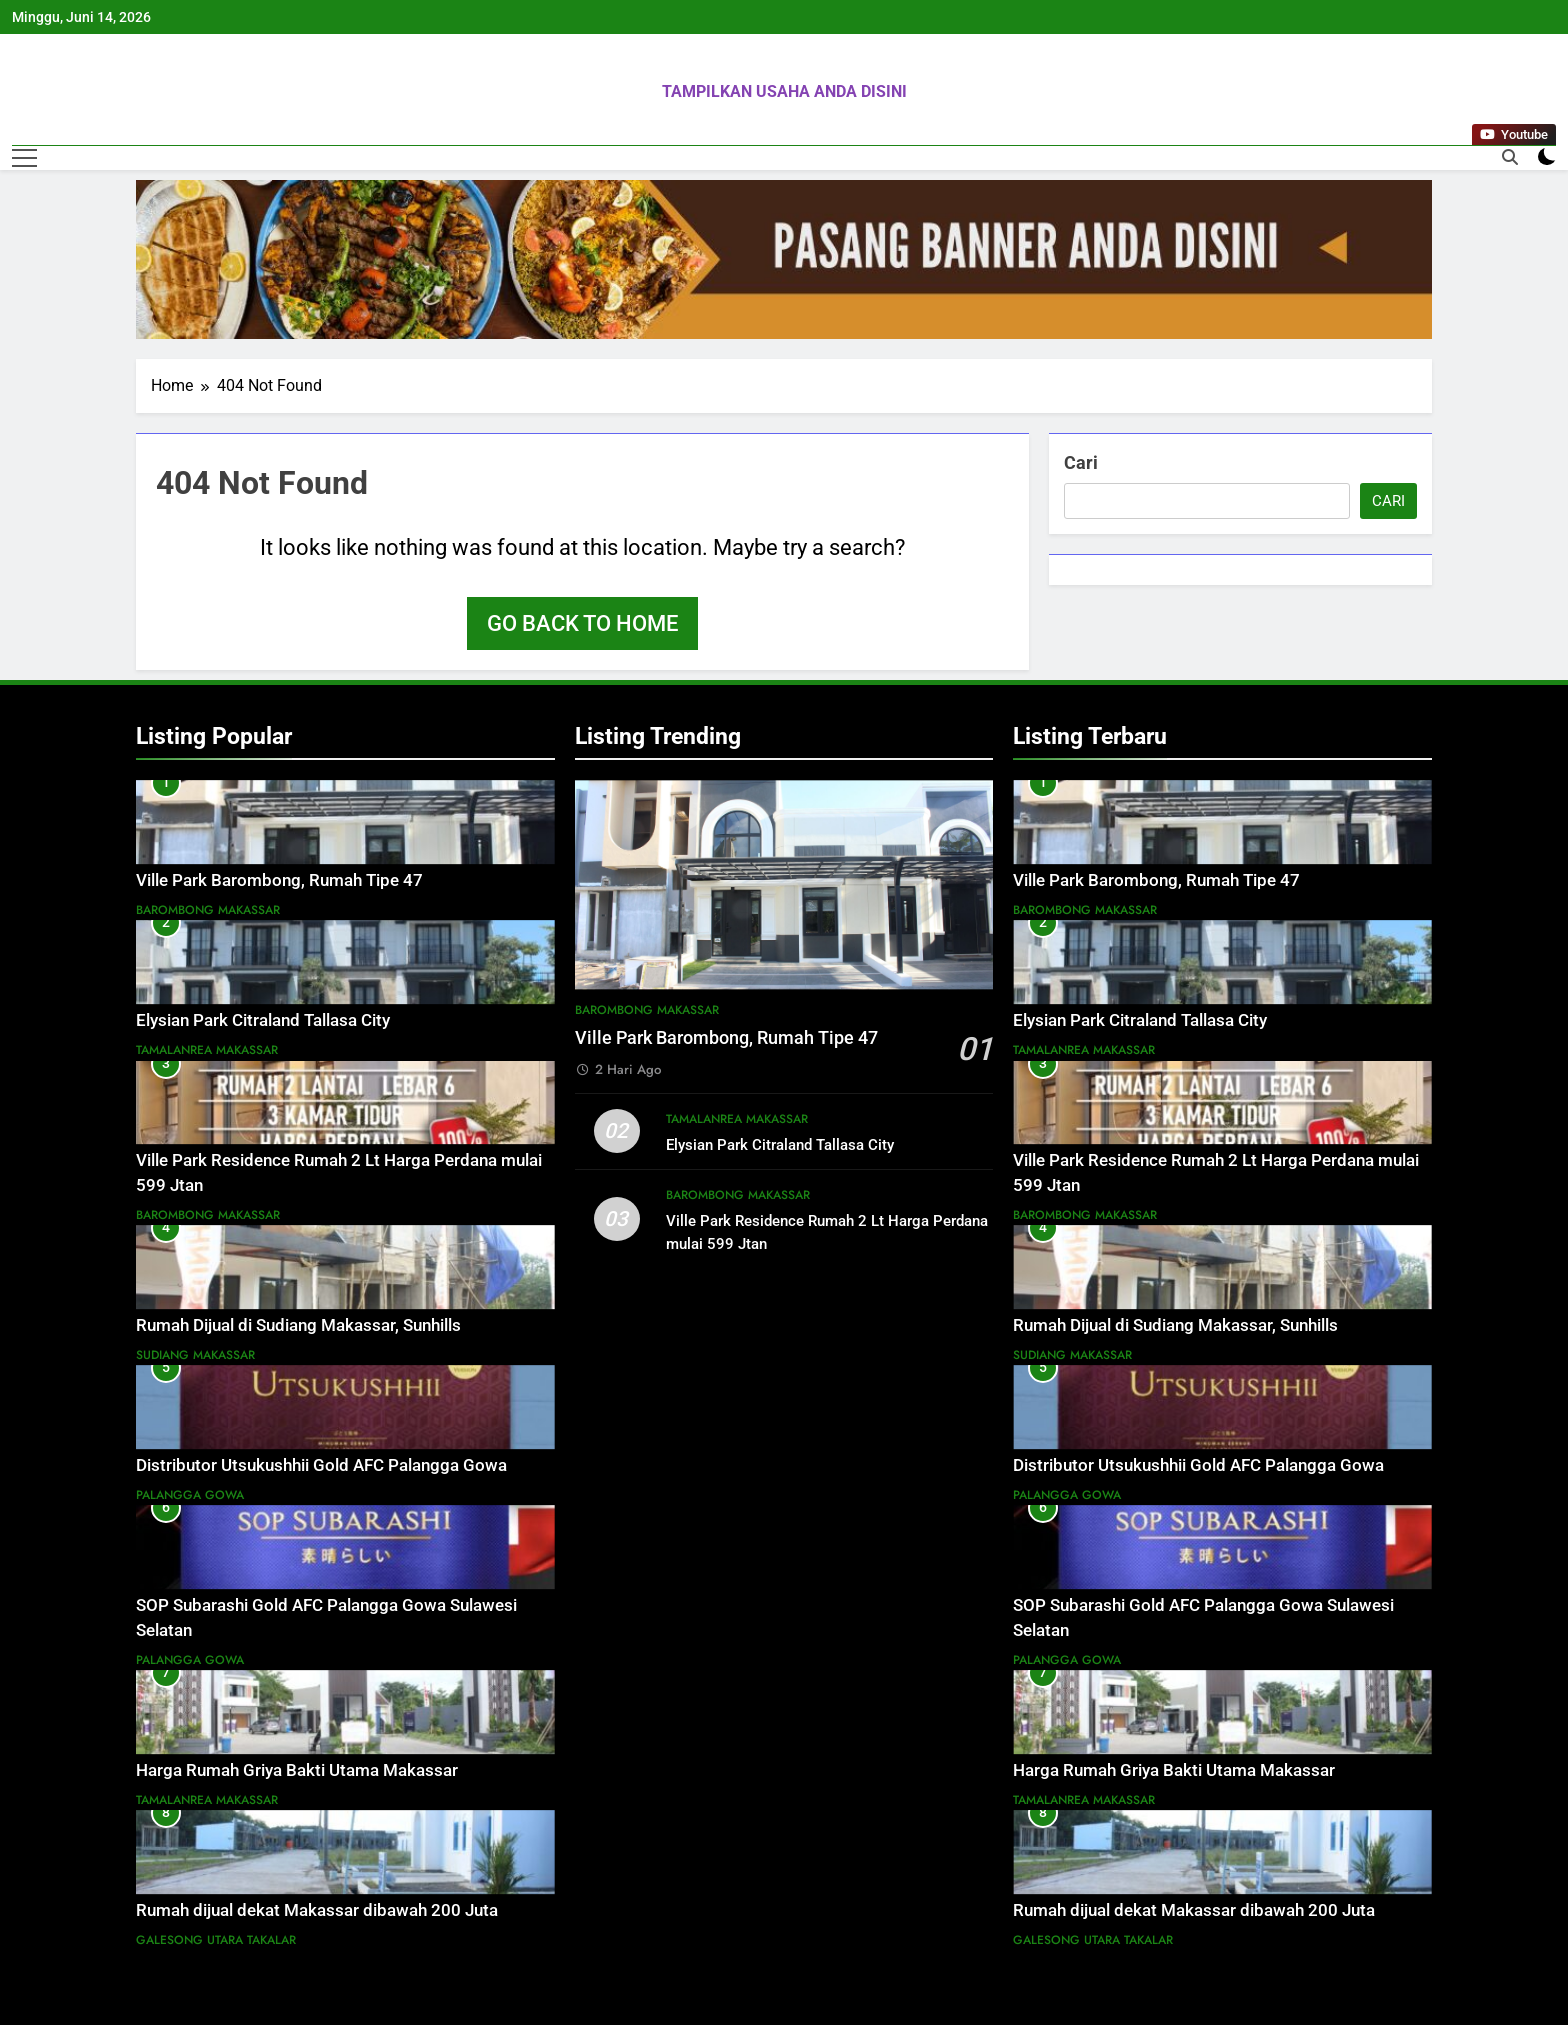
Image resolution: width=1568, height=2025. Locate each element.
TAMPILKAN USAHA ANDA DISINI (784, 91)
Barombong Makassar (208, 910)
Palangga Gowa (190, 1495)
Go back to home (582, 623)
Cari (1081, 462)
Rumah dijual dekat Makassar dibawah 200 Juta (317, 1910)
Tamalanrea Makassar (207, 1050)
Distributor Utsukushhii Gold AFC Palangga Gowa (321, 1465)
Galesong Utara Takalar (216, 1940)
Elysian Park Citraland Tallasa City (263, 1020)
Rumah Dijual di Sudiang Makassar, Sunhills (298, 1325)
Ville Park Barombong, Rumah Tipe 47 (279, 880)
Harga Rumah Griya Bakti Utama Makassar (297, 1770)
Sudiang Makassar (195, 1355)
